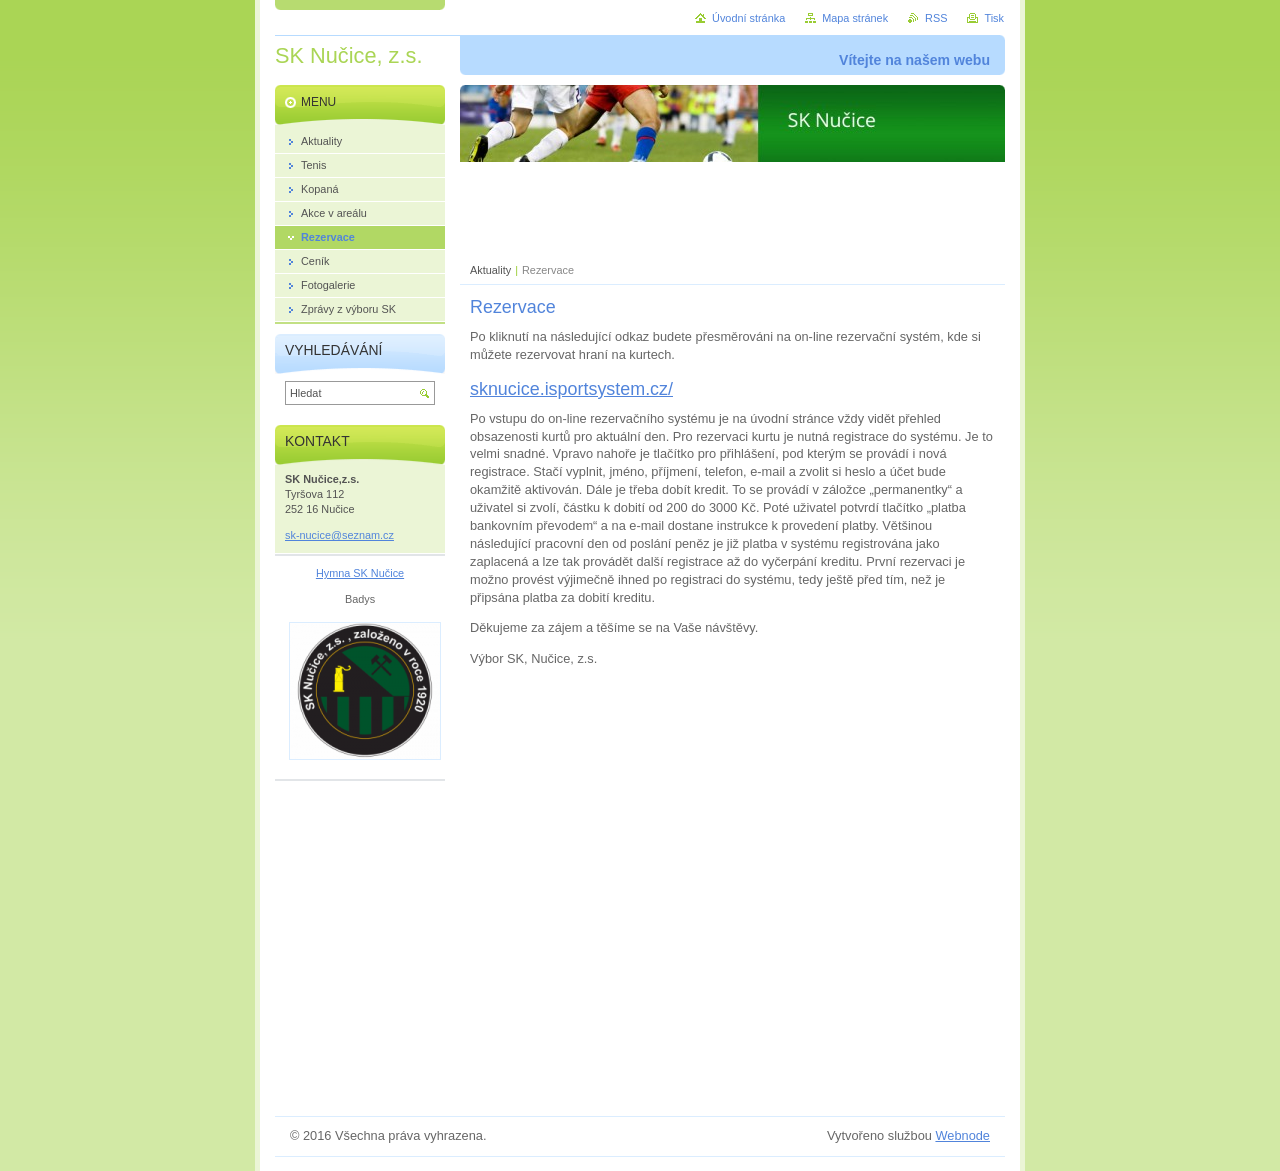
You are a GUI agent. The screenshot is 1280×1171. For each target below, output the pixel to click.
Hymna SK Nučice (360, 573)
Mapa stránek (855, 18)
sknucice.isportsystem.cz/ (571, 389)
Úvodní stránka (748, 18)
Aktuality (490, 270)
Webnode (962, 1135)
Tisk (994, 18)
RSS (936, 18)
